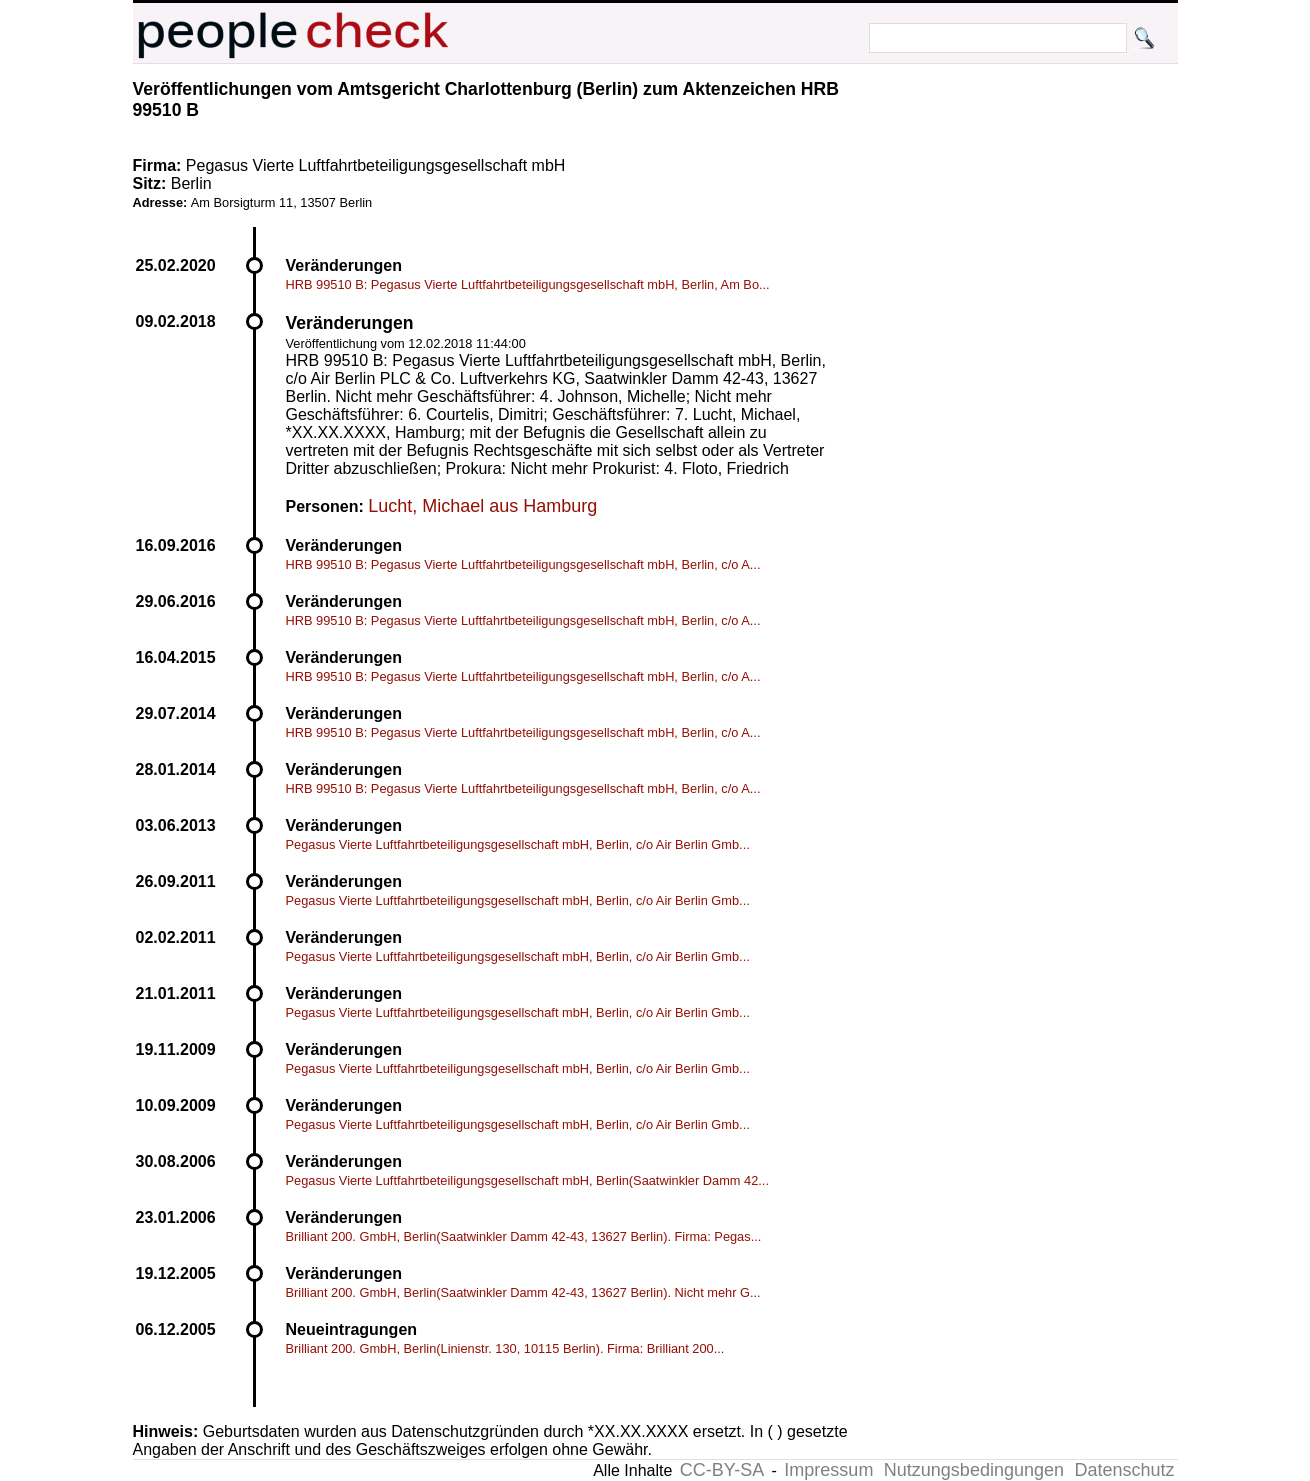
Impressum (828, 1470)
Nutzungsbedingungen (974, 1470)
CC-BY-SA (722, 1470)
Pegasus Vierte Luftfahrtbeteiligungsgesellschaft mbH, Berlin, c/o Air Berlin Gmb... (518, 844)
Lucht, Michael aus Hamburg (482, 506)
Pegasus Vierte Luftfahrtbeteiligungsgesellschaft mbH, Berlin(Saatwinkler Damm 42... (527, 1180)
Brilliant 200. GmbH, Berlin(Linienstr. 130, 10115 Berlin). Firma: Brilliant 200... (505, 1348)
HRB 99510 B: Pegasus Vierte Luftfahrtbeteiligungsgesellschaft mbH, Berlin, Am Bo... (528, 284)
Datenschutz (1124, 1470)
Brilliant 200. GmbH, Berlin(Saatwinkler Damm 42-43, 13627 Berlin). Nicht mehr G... (523, 1292)
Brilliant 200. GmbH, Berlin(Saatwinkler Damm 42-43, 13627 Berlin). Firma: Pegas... (524, 1236)
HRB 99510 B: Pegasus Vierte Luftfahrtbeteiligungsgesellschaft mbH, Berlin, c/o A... (523, 564)
